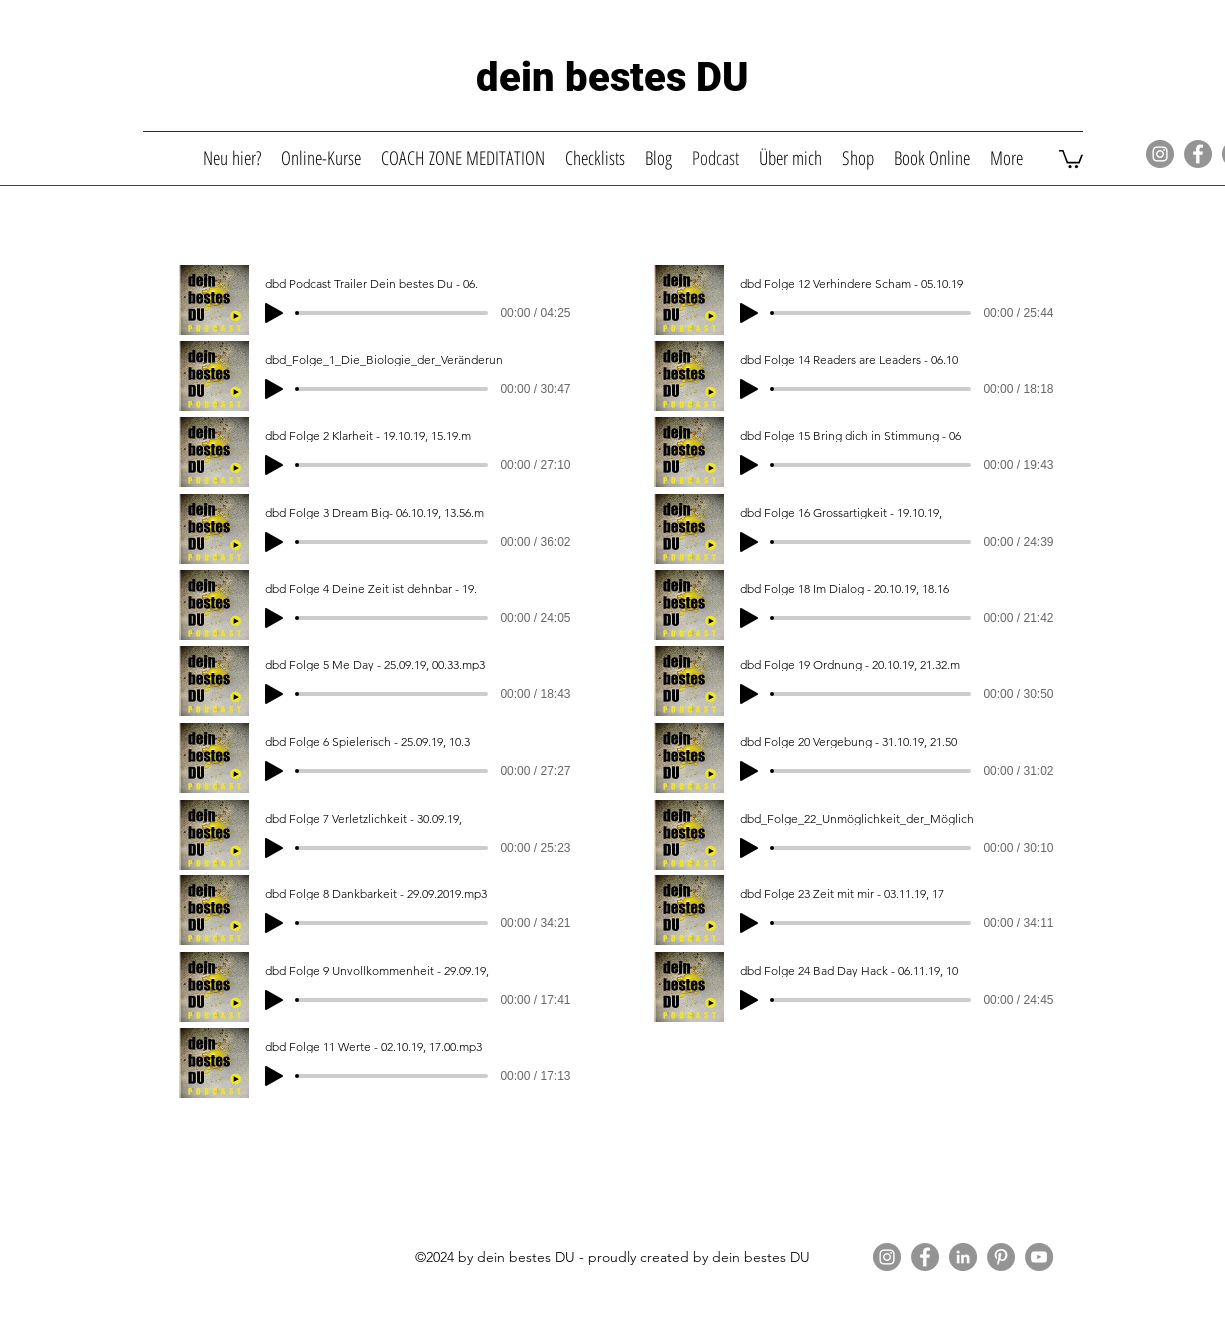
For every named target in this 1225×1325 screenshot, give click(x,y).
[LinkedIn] (963, 1257)
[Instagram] (1160, 154)
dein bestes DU (612, 77)
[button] (1071, 158)
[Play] (274, 313)
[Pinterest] (1001, 1257)
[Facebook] (1198, 154)
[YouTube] (1039, 1257)
